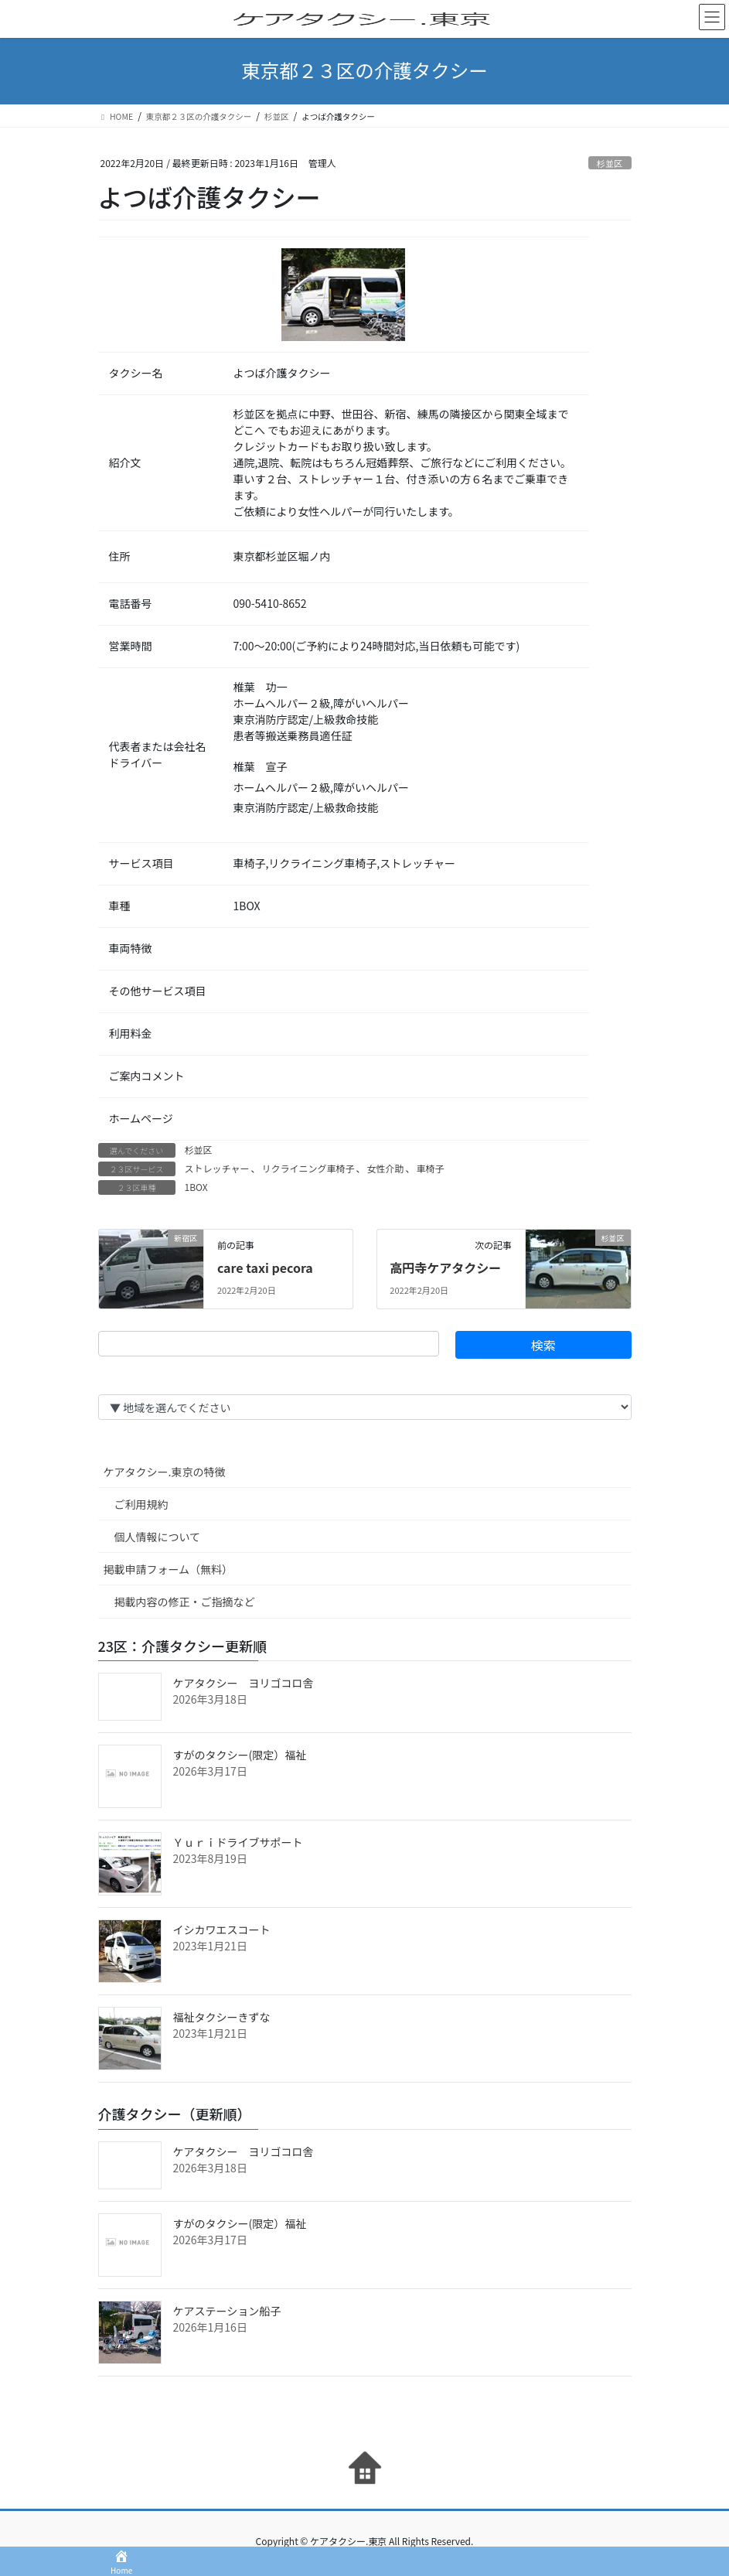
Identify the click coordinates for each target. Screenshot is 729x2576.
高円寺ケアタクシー (445, 1267)
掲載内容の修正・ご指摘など (184, 1601)
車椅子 (430, 1168)
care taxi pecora (265, 1267)
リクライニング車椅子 (307, 1168)
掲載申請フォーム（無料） (168, 1569)
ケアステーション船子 (227, 2310)
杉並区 (610, 163)
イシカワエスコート (222, 1929)
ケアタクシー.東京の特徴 (165, 1471)
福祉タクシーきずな (222, 2017)
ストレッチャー (217, 1168)
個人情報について (157, 1536)
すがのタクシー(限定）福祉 (240, 1754)
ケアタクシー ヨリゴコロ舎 (243, 1683)
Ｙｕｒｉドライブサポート (238, 1842)
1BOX (196, 1186)
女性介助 (385, 1168)
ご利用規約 (141, 1504)
